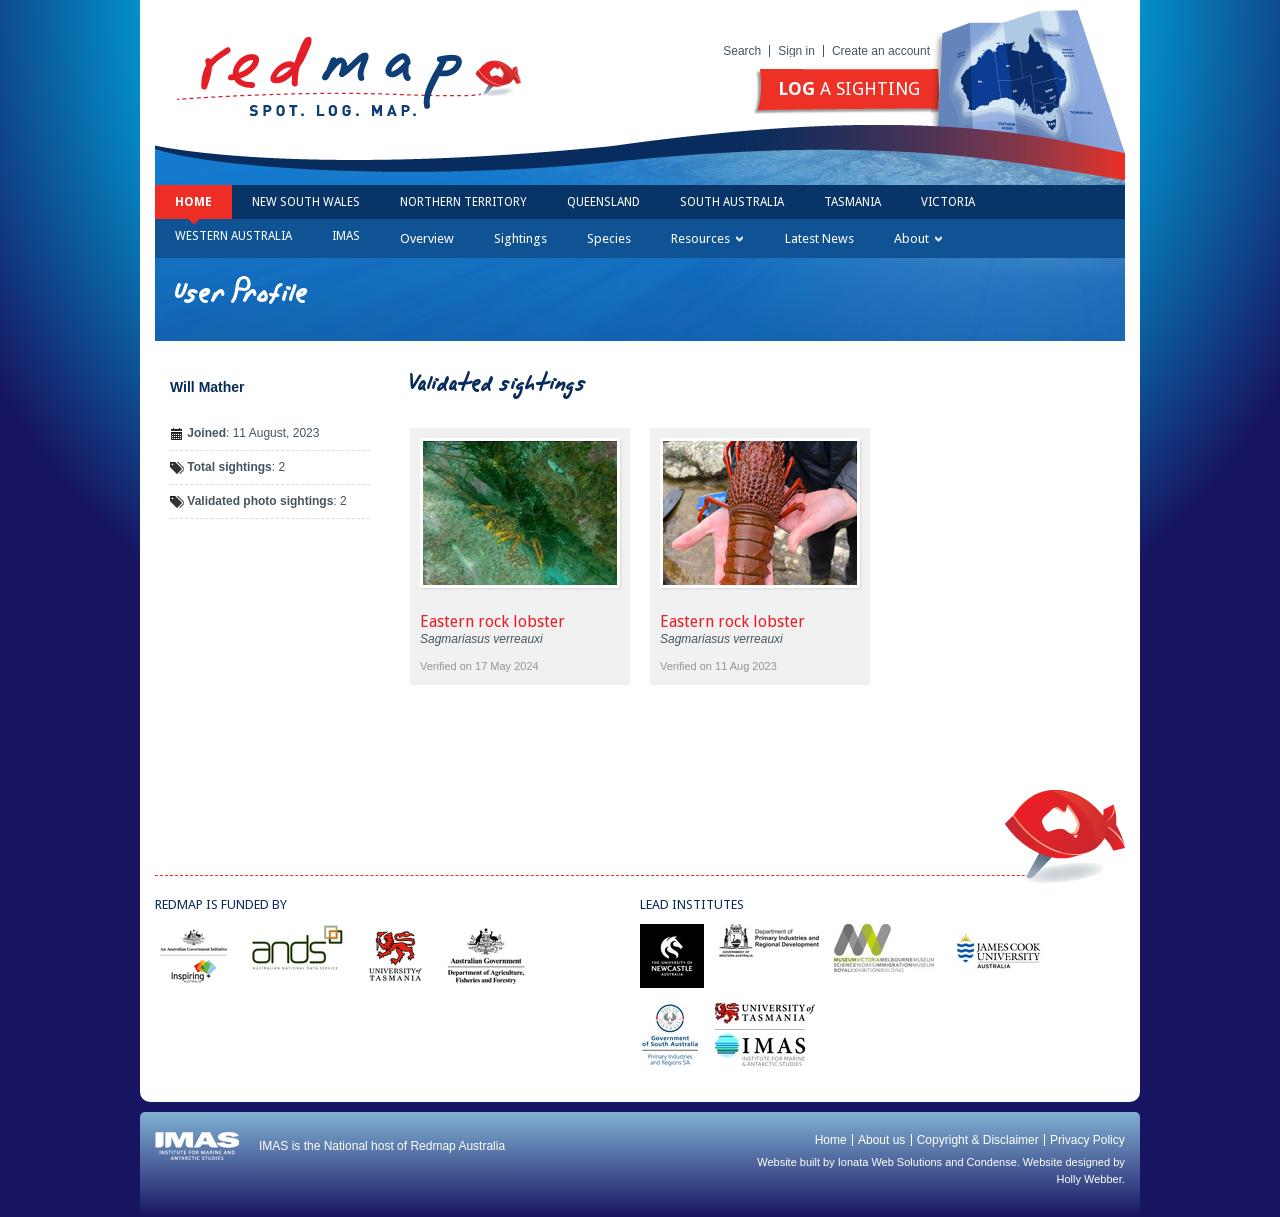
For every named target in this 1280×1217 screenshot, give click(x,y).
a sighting (849, 88)
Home (193, 202)
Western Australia (233, 236)
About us (881, 1140)
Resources (707, 238)
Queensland (603, 202)
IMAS (346, 236)
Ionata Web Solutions (890, 1162)
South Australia (732, 202)
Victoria (948, 202)
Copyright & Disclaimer (978, 1140)
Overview (427, 238)
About (918, 238)
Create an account (881, 51)
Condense (992, 1162)
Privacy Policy (1087, 1140)
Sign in (796, 51)
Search (742, 51)
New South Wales (306, 202)
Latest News (819, 238)
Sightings (520, 238)
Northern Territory (463, 202)
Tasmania (852, 202)
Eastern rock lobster (492, 621)
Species (609, 238)
